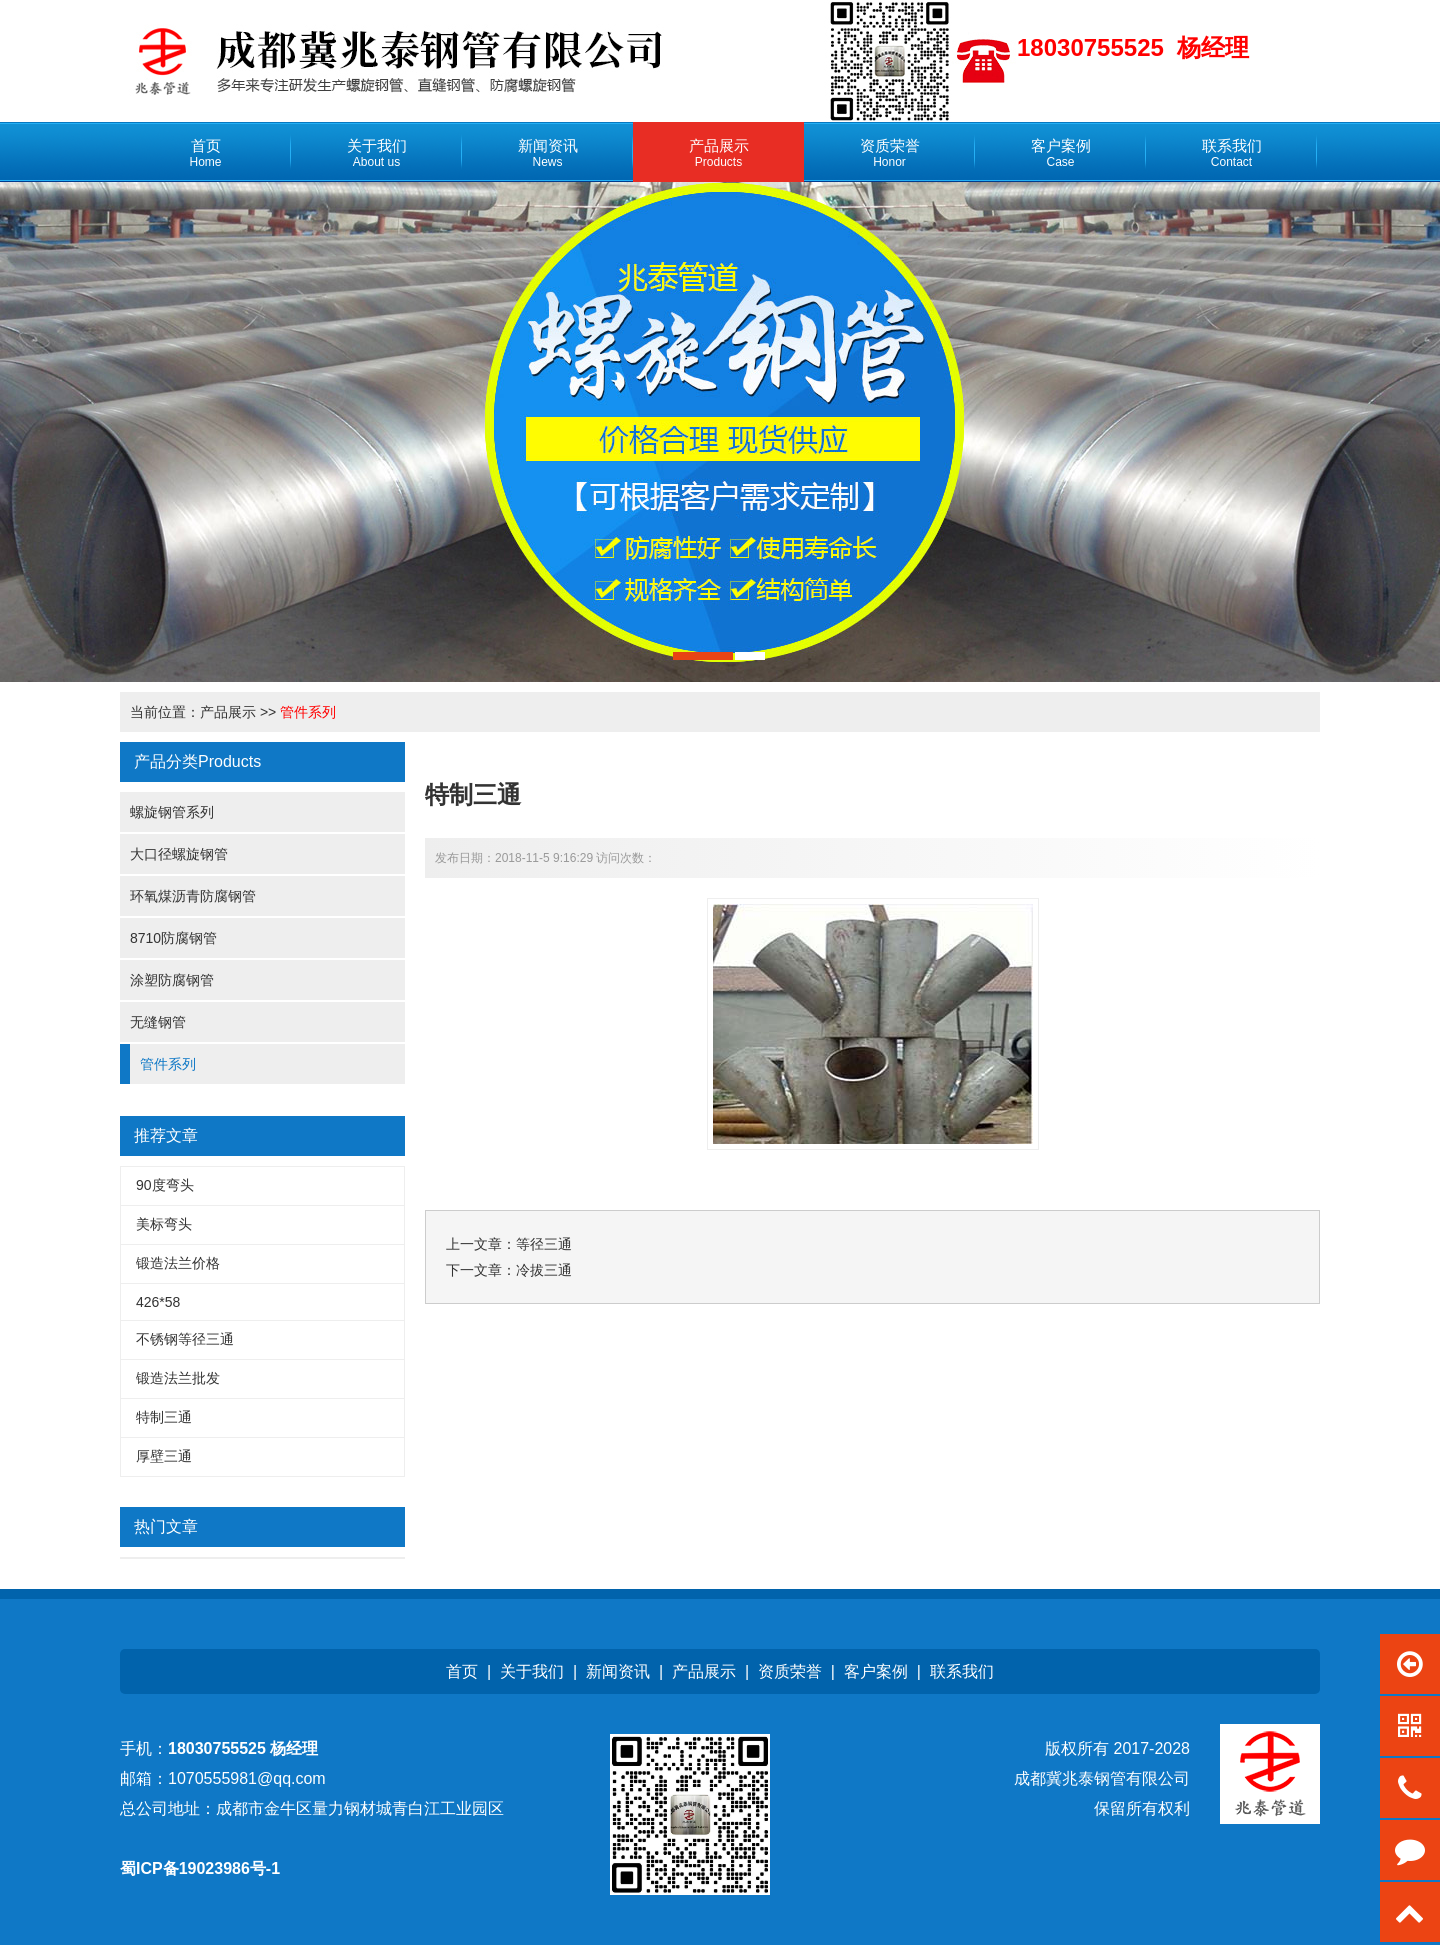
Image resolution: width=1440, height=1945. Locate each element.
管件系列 (308, 712)
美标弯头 (164, 1224)
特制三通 (164, 1417)
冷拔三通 (544, 1270)
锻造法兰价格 (178, 1263)
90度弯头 (165, 1185)
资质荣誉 (790, 1671)
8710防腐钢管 (173, 938)
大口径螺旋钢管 (179, 854)
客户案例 (876, 1671)
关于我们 (532, 1671)
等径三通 (544, 1244)
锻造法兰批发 (178, 1378)
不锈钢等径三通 (185, 1339)
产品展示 (228, 712)
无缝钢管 (158, 1022)
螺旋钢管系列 (172, 812)
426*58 (158, 1302)
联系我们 (962, 1671)
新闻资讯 (618, 1671)
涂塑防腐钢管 (172, 980)
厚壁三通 (164, 1456)
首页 (462, 1671)
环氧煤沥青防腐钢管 (193, 896)
